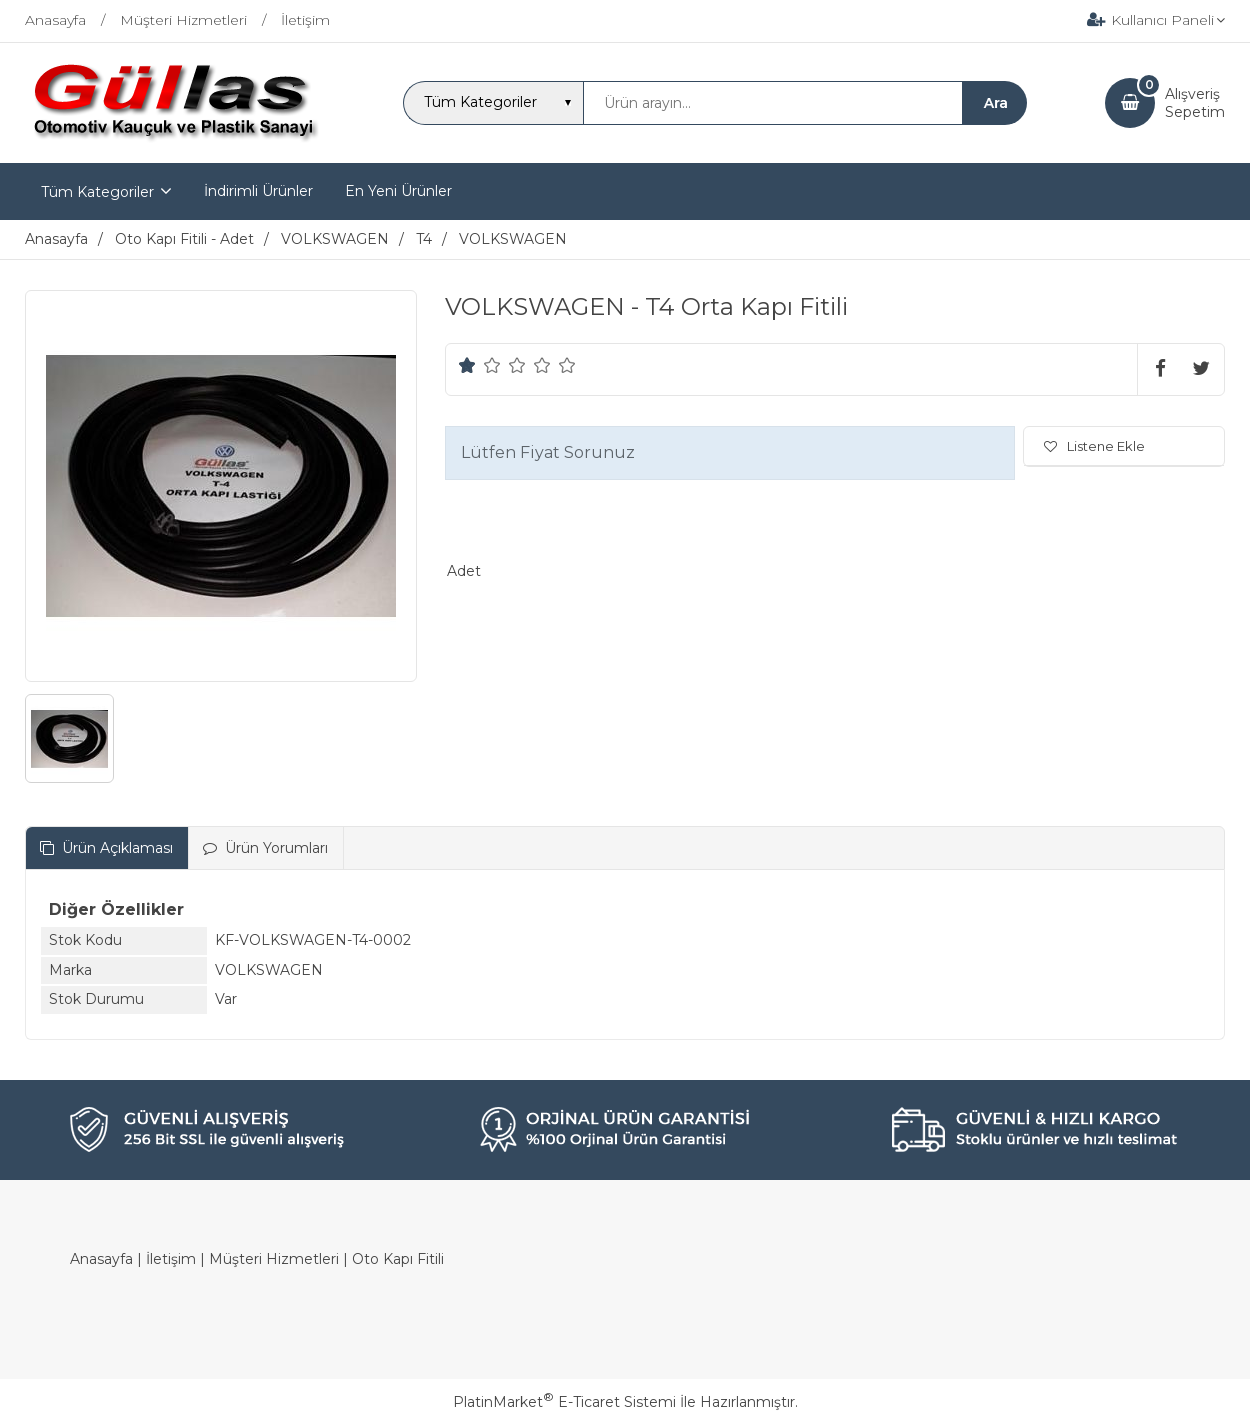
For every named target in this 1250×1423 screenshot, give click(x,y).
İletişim (171, 1259)
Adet (464, 571)
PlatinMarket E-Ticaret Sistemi (564, 1402)
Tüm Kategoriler (97, 192)
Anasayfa (101, 1259)
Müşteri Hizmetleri (274, 1259)
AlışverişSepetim (1195, 103)
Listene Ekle (1094, 446)
